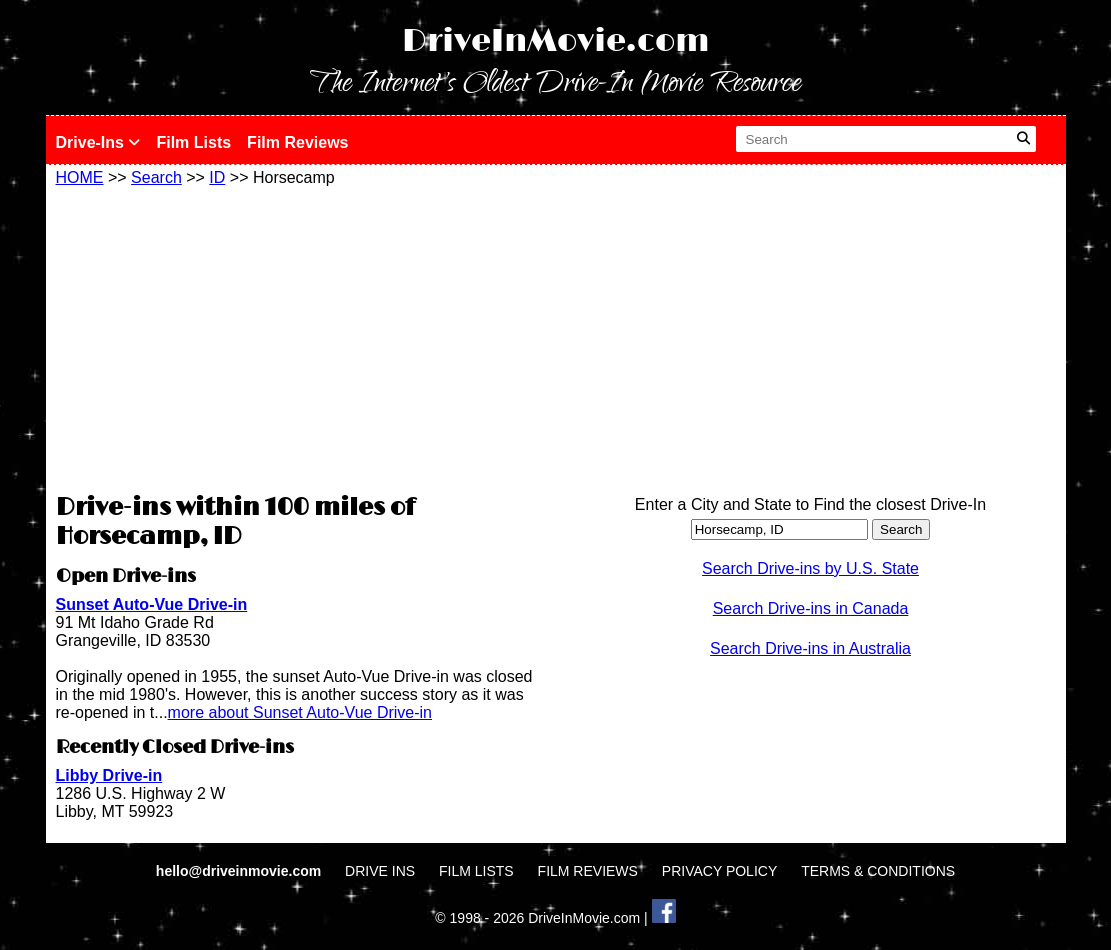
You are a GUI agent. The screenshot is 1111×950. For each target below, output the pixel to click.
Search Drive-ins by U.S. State (810, 568)
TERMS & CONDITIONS (878, 871)
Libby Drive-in (109, 775)
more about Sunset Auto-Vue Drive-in (300, 712)
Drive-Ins (98, 142)
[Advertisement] (301, 337)
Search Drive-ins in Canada (811, 608)
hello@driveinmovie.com (240, 871)
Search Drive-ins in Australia (810, 648)
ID (217, 177)
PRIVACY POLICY (719, 871)
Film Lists (193, 142)
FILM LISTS (476, 871)
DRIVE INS (380, 871)
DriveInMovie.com (556, 41)
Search (156, 177)
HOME (80, 177)
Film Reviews (297, 142)
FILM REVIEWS (588, 871)
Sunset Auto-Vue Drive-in (152, 604)
